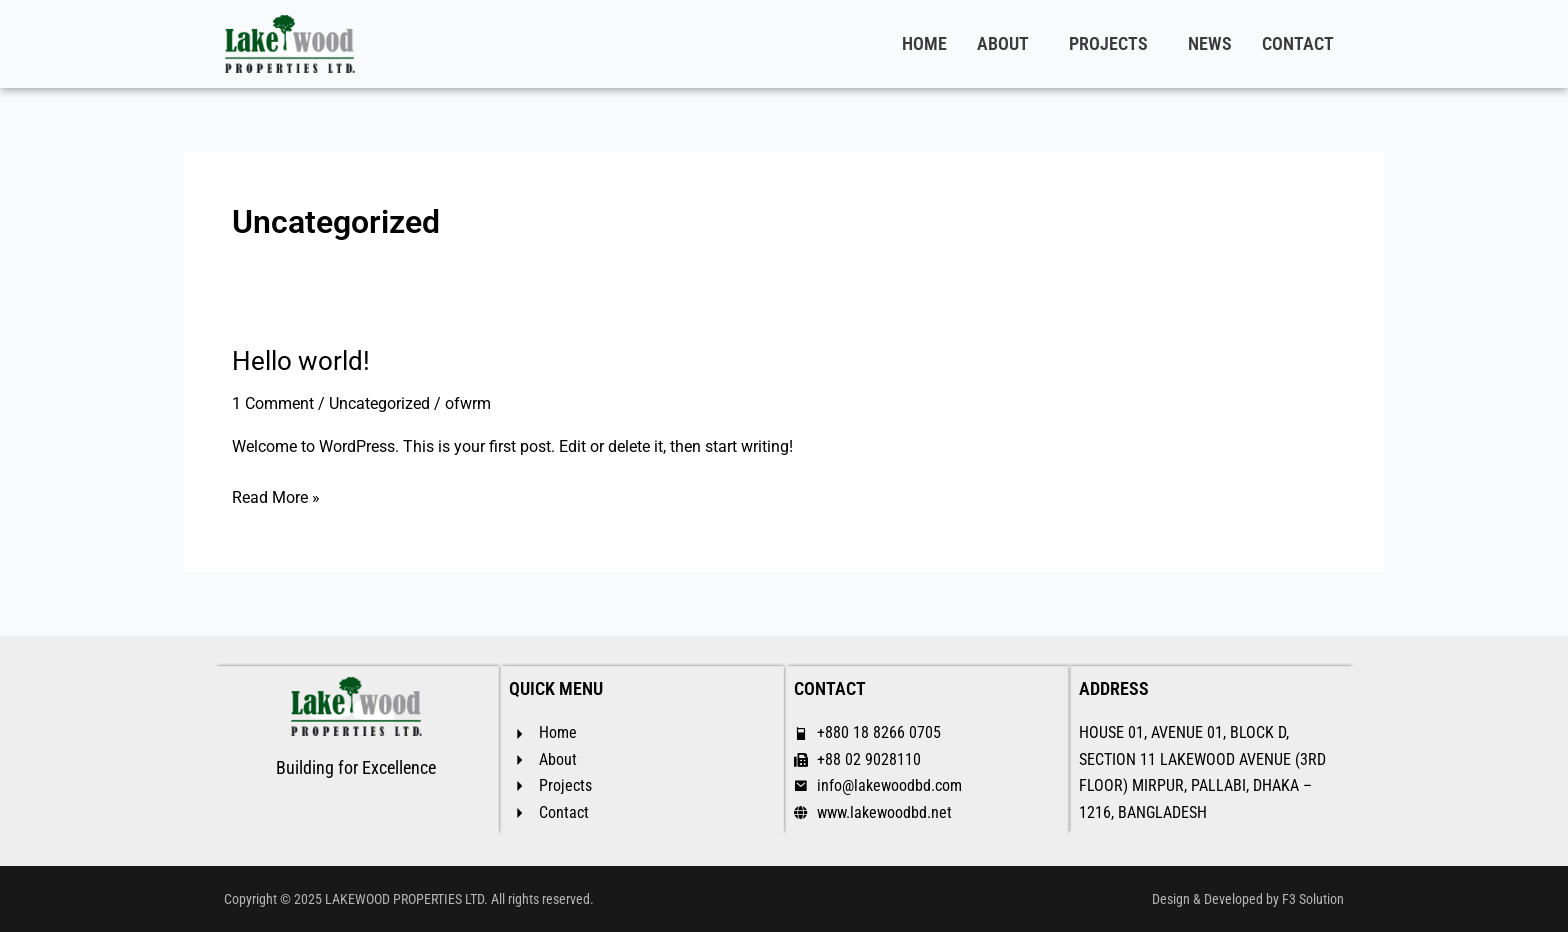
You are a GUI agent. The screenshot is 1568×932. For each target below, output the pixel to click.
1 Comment (273, 403)
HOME (924, 43)
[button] (1008, 44)
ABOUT (1003, 43)
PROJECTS (1108, 43)
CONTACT (1298, 43)
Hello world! (301, 361)
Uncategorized (379, 403)
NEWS (1210, 43)
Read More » (276, 496)
